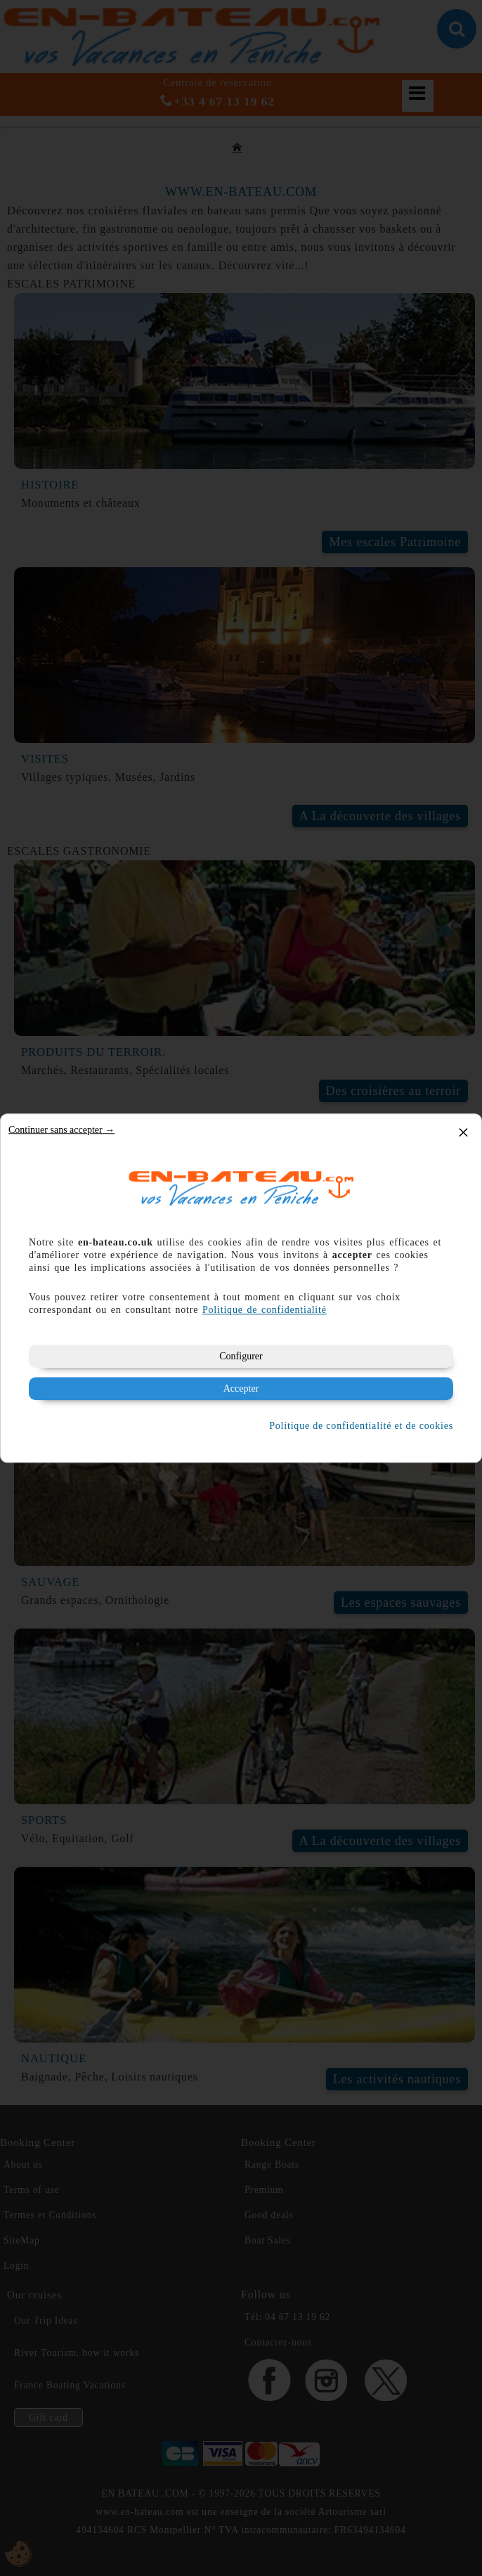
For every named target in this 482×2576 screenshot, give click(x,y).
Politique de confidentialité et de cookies (361, 1425)
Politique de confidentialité (264, 1310)
